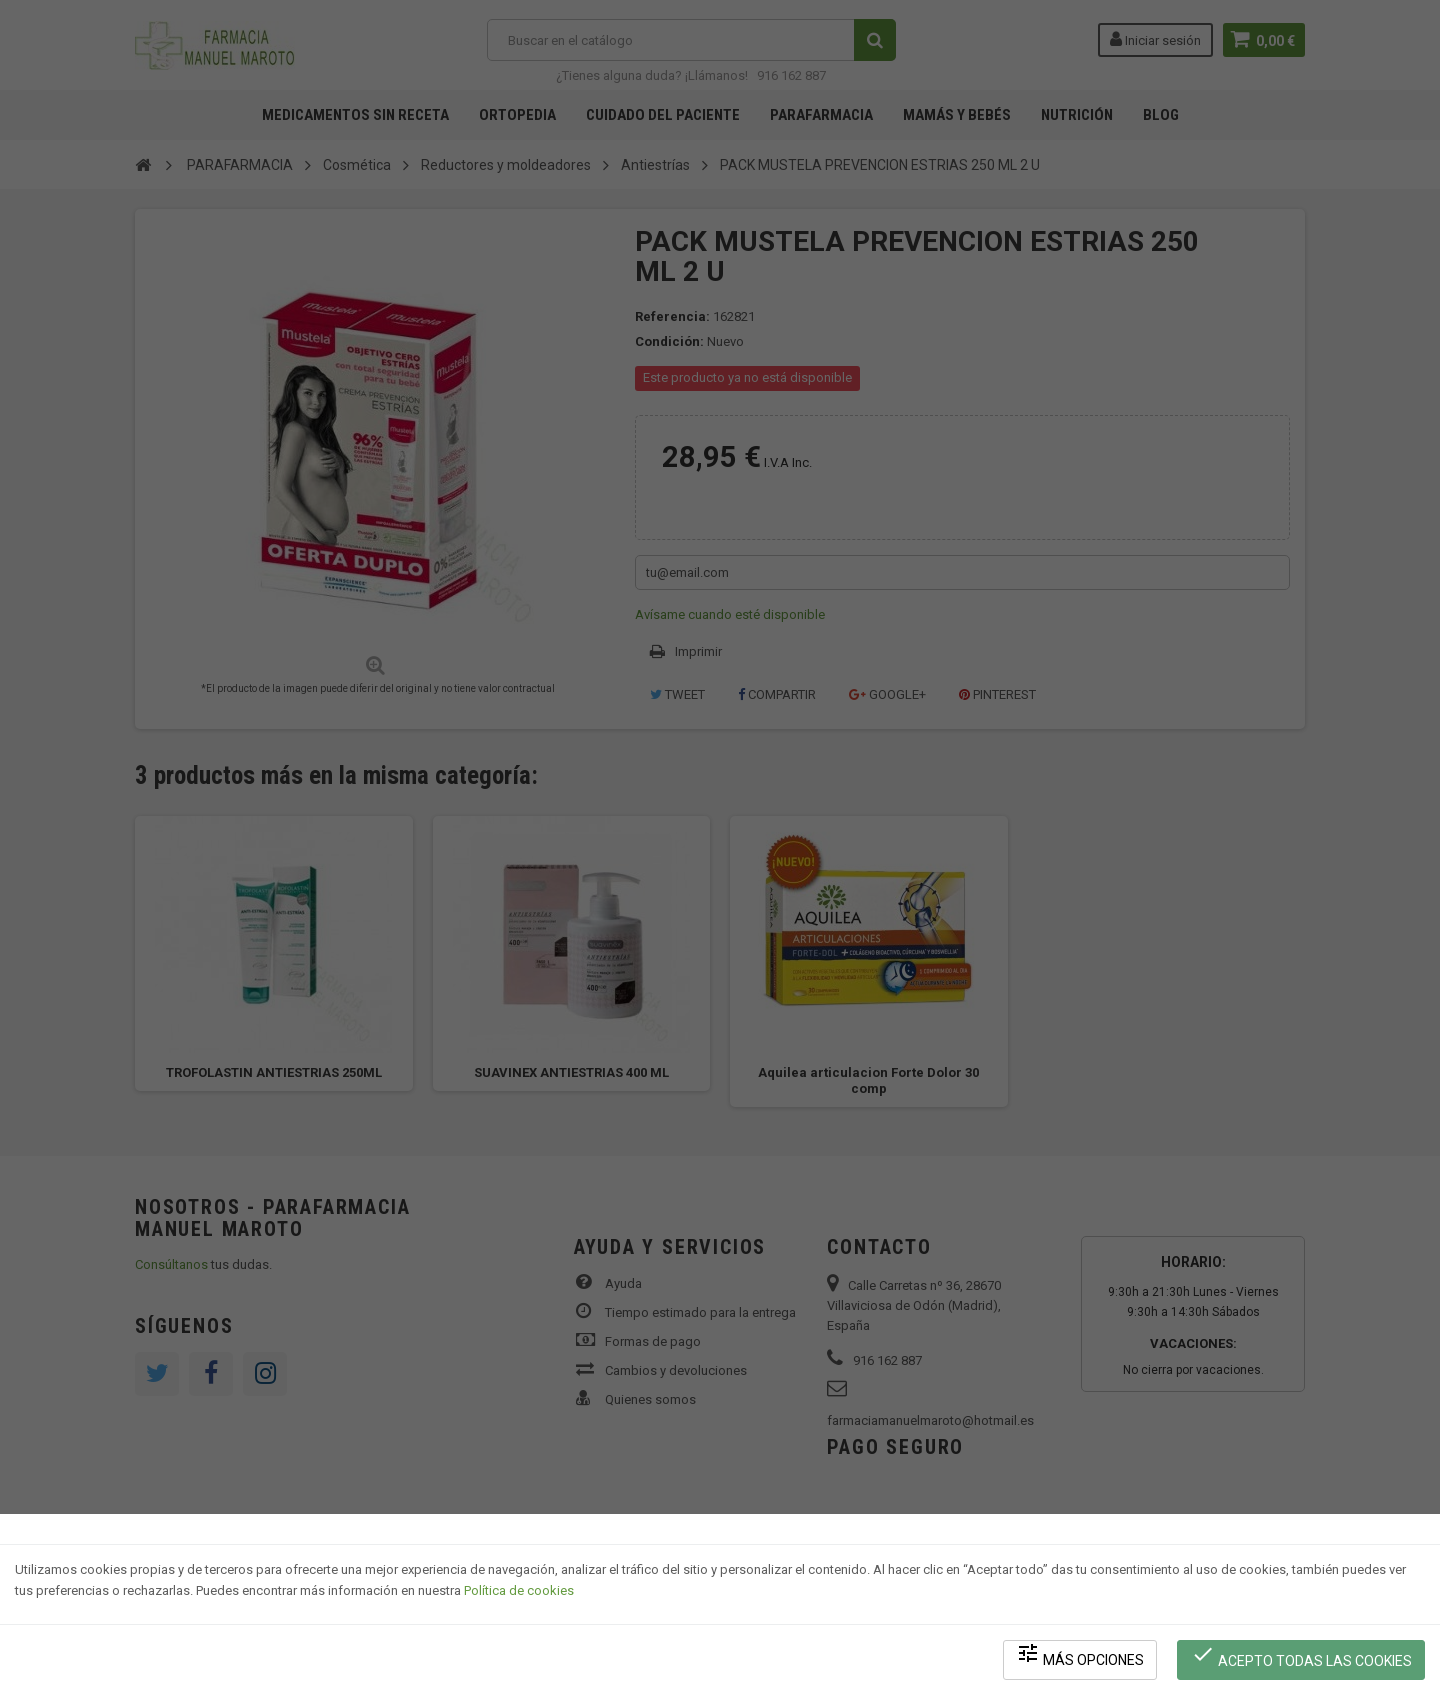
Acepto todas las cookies (1301, 1655)
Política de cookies (519, 1590)
